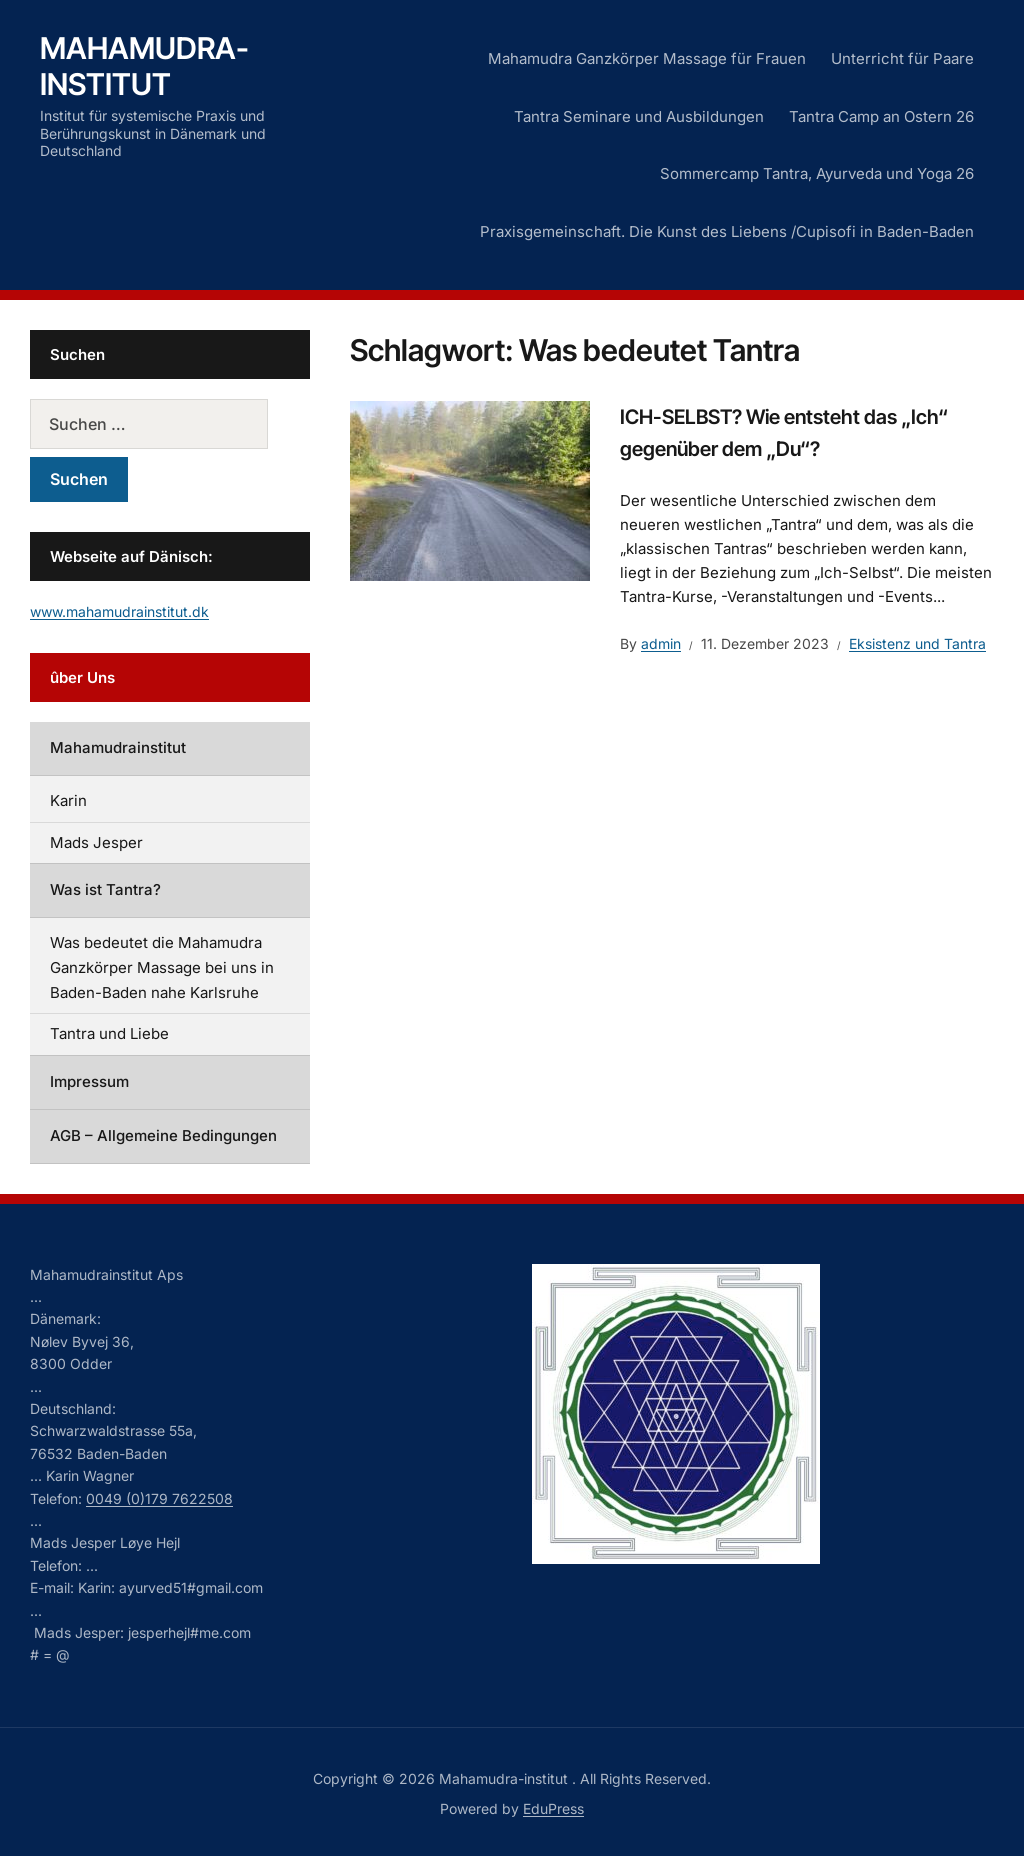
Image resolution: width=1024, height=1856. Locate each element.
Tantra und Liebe (109, 1033)
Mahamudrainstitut (118, 747)
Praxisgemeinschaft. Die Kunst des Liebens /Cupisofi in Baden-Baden (727, 231)
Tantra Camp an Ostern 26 (881, 116)
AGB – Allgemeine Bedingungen (163, 1135)
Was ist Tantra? (105, 889)
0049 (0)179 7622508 (159, 1498)
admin (661, 643)
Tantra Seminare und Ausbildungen (639, 116)
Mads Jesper (96, 842)
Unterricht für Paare (902, 58)
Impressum (89, 1081)
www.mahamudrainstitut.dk (119, 611)
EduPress (553, 1808)
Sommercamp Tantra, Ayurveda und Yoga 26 (817, 173)
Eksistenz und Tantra (917, 643)
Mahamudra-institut (144, 66)
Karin (68, 800)
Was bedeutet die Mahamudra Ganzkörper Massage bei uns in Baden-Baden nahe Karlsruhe (162, 967)
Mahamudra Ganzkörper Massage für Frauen (647, 58)
